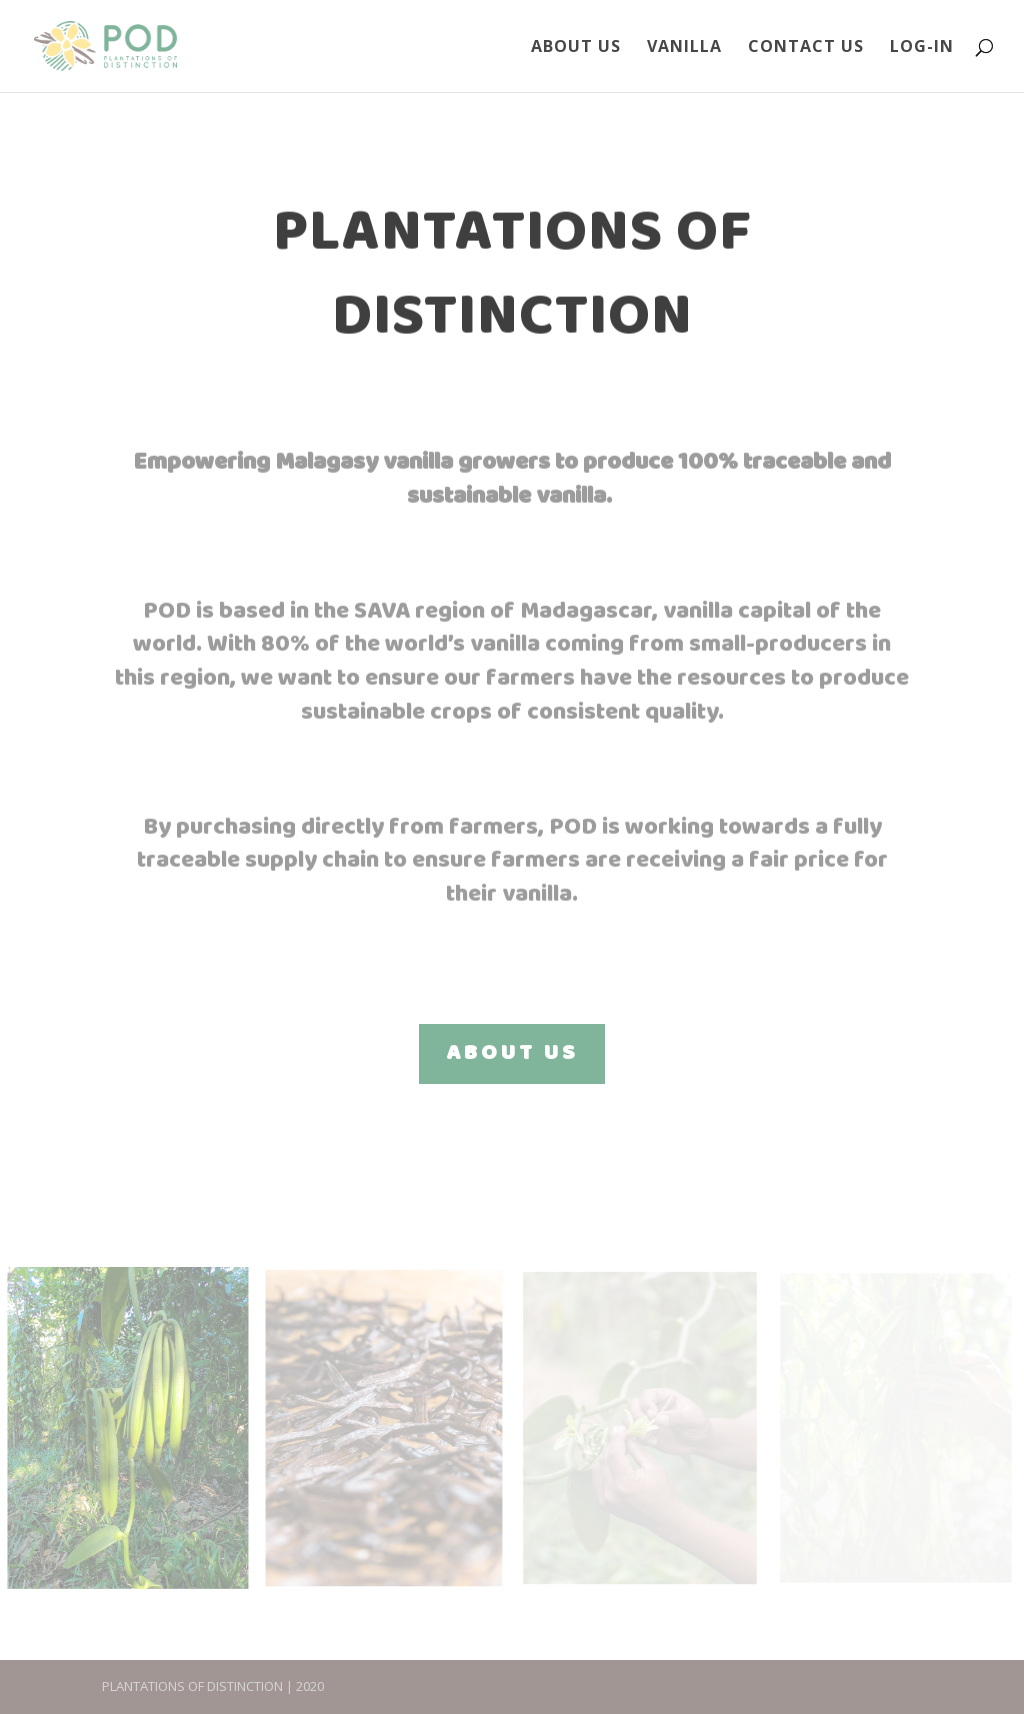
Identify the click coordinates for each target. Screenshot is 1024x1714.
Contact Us (806, 48)
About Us (576, 48)
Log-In (922, 48)
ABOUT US (512, 1053)
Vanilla (684, 48)
